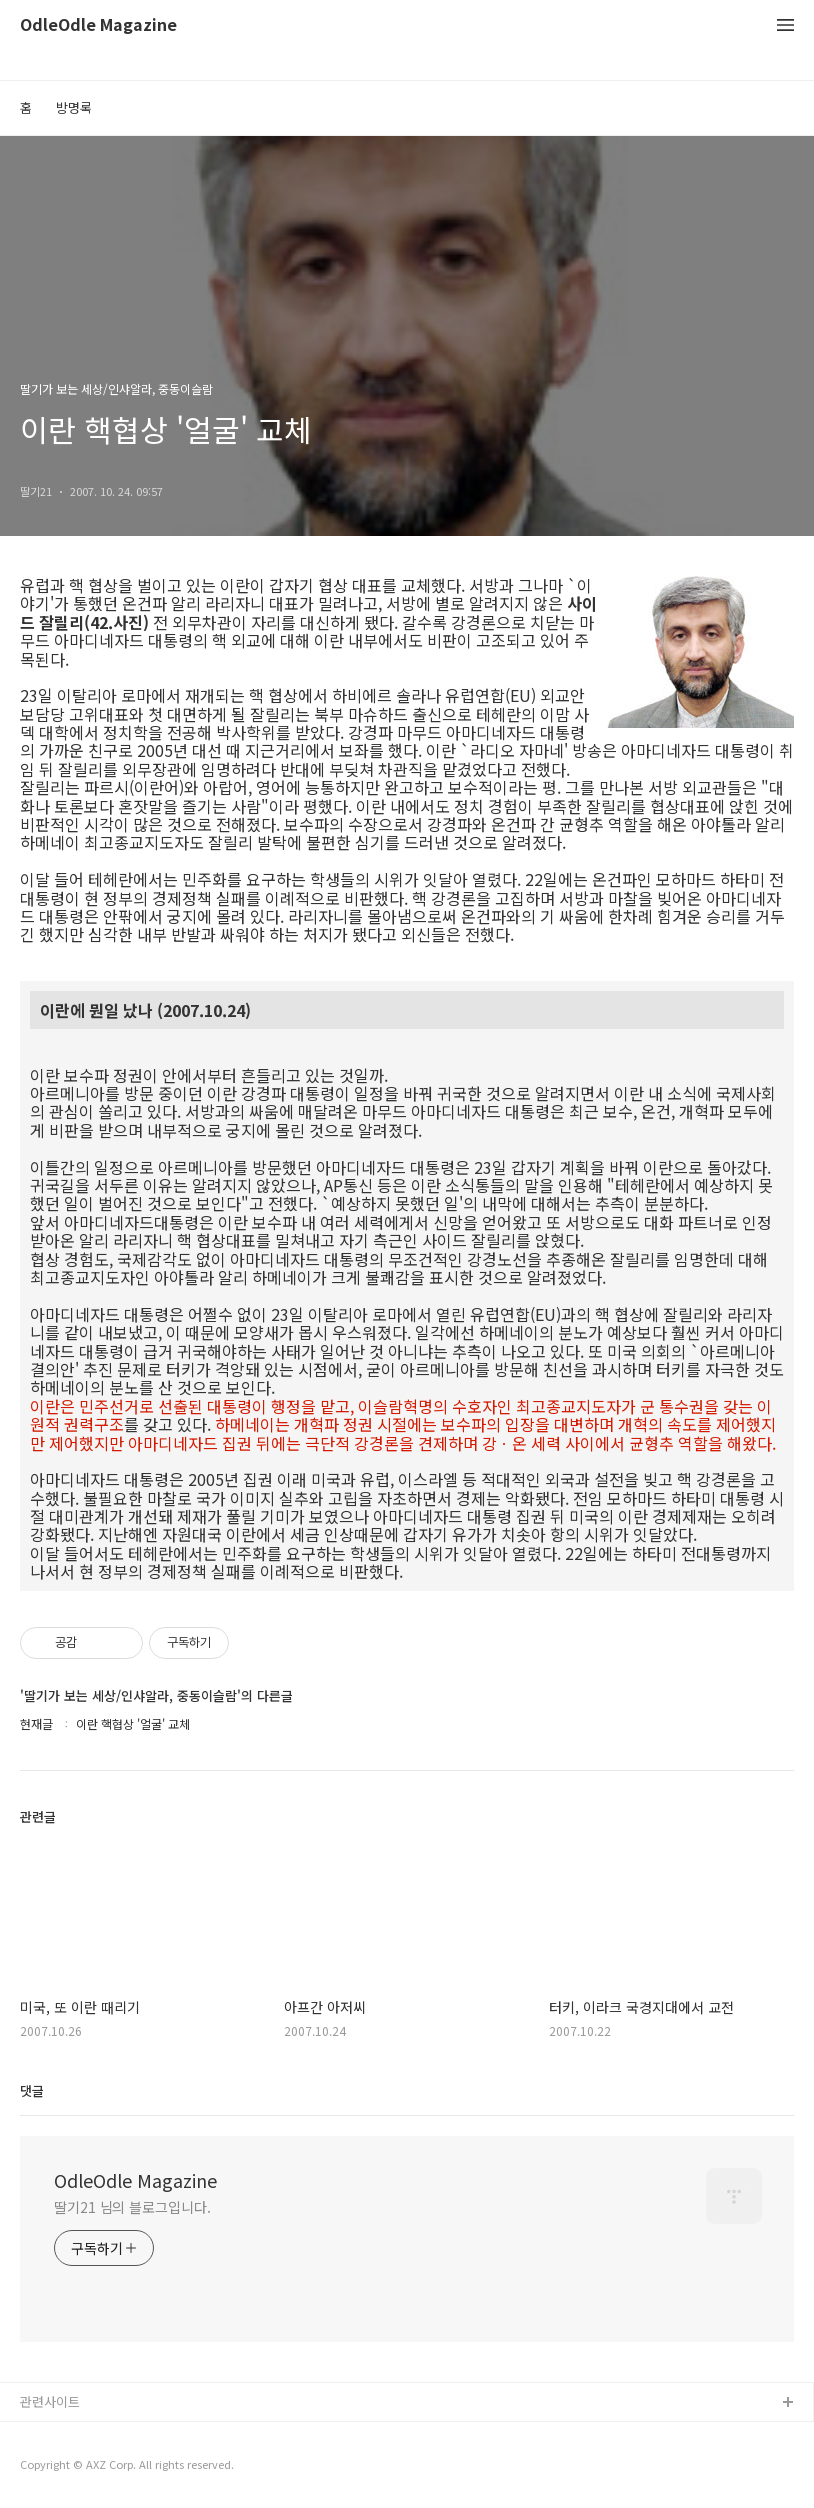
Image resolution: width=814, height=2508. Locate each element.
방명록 (74, 107)
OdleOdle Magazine (98, 25)
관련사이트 (50, 2401)
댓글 (32, 2090)
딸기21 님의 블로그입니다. (132, 2207)
